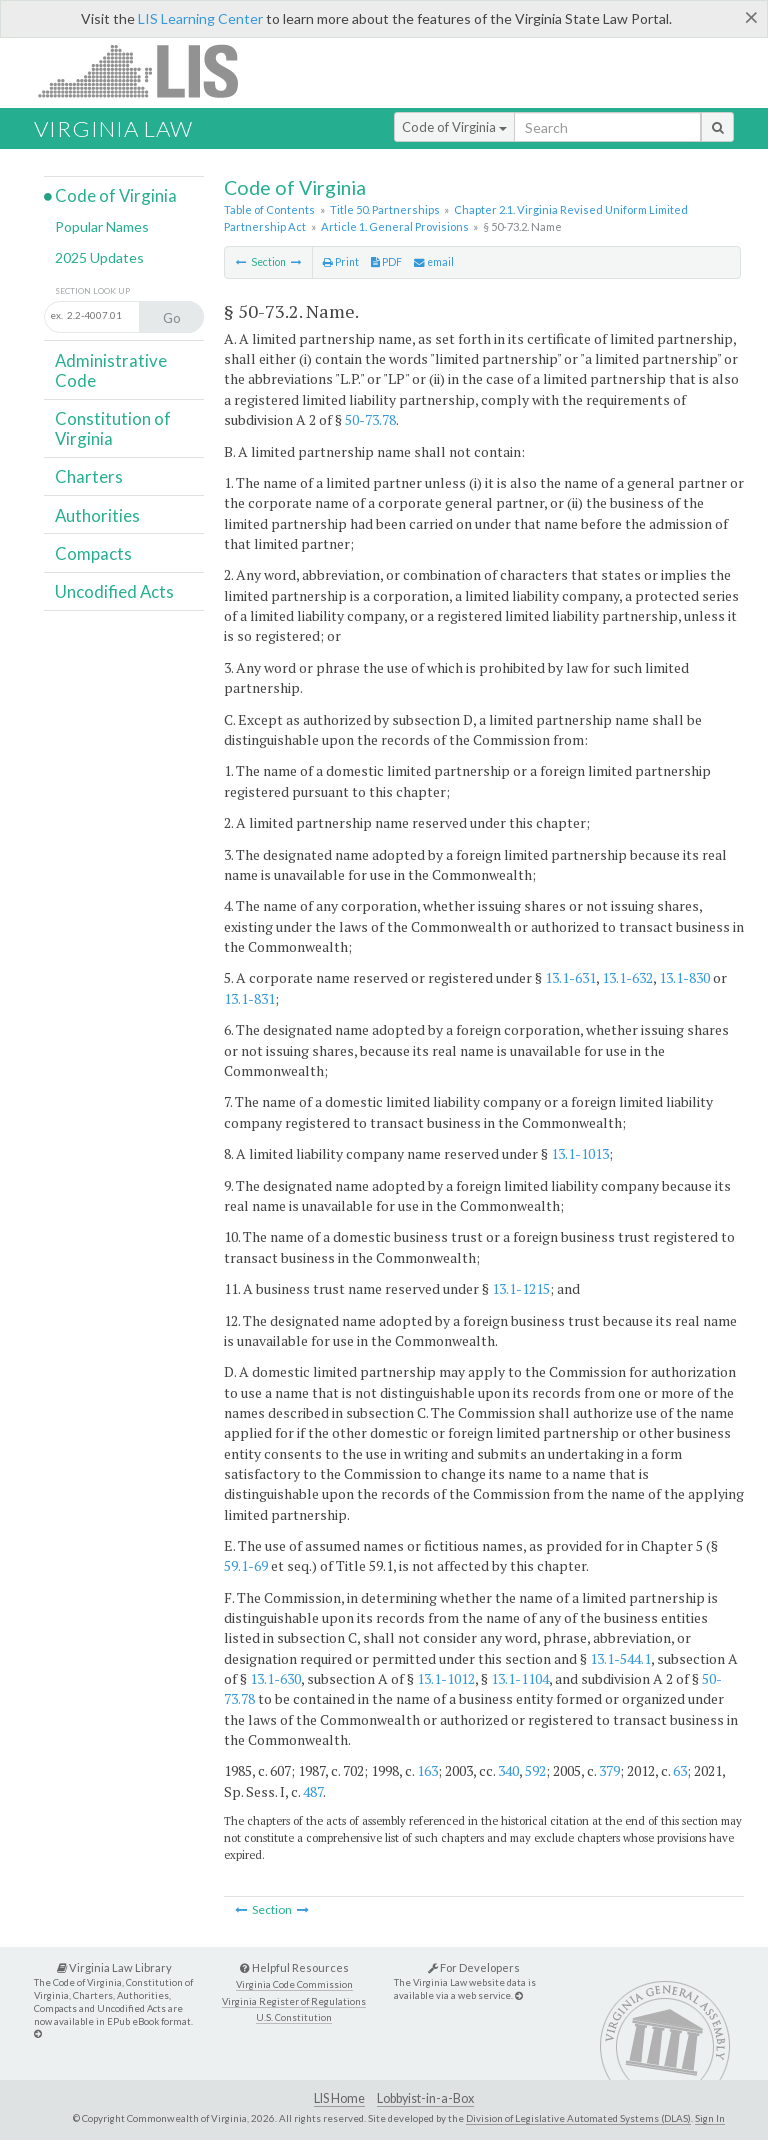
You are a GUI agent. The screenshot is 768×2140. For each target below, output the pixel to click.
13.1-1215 (521, 1288)
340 (508, 1770)
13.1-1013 (580, 1153)
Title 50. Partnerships (385, 209)
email (434, 262)
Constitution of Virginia (113, 428)
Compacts (93, 553)
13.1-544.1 (620, 1658)
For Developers (474, 1967)
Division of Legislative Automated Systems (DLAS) (578, 2118)
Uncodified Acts (114, 591)
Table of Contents (269, 209)
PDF (386, 262)
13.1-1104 (520, 1678)
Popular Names (102, 226)
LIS (149, 70)
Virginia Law (113, 128)
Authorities (97, 515)
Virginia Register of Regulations (294, 2001)
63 (680, 1770)
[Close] (751, 17)
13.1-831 (249, 998)
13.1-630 (275, 1678)
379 (609, 1770)
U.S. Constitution (294, 2017)
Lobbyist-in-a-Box (425, 2098)
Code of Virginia (454, 127)
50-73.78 (370, 419)
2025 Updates (99, 257)
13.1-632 (627, 977)
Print (341, 262)
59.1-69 (246, 1565)
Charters (89, 476)
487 (313, 1791)
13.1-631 (570, 977)
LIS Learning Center (200, 18)
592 (535, 1770)
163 (427, 1770)
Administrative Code (111, 370)
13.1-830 (684, 977)
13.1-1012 (446, 1678)
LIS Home (339, 2098)
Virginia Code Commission (294, 1984)
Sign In (710, 2118)
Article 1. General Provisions (395, 226)
